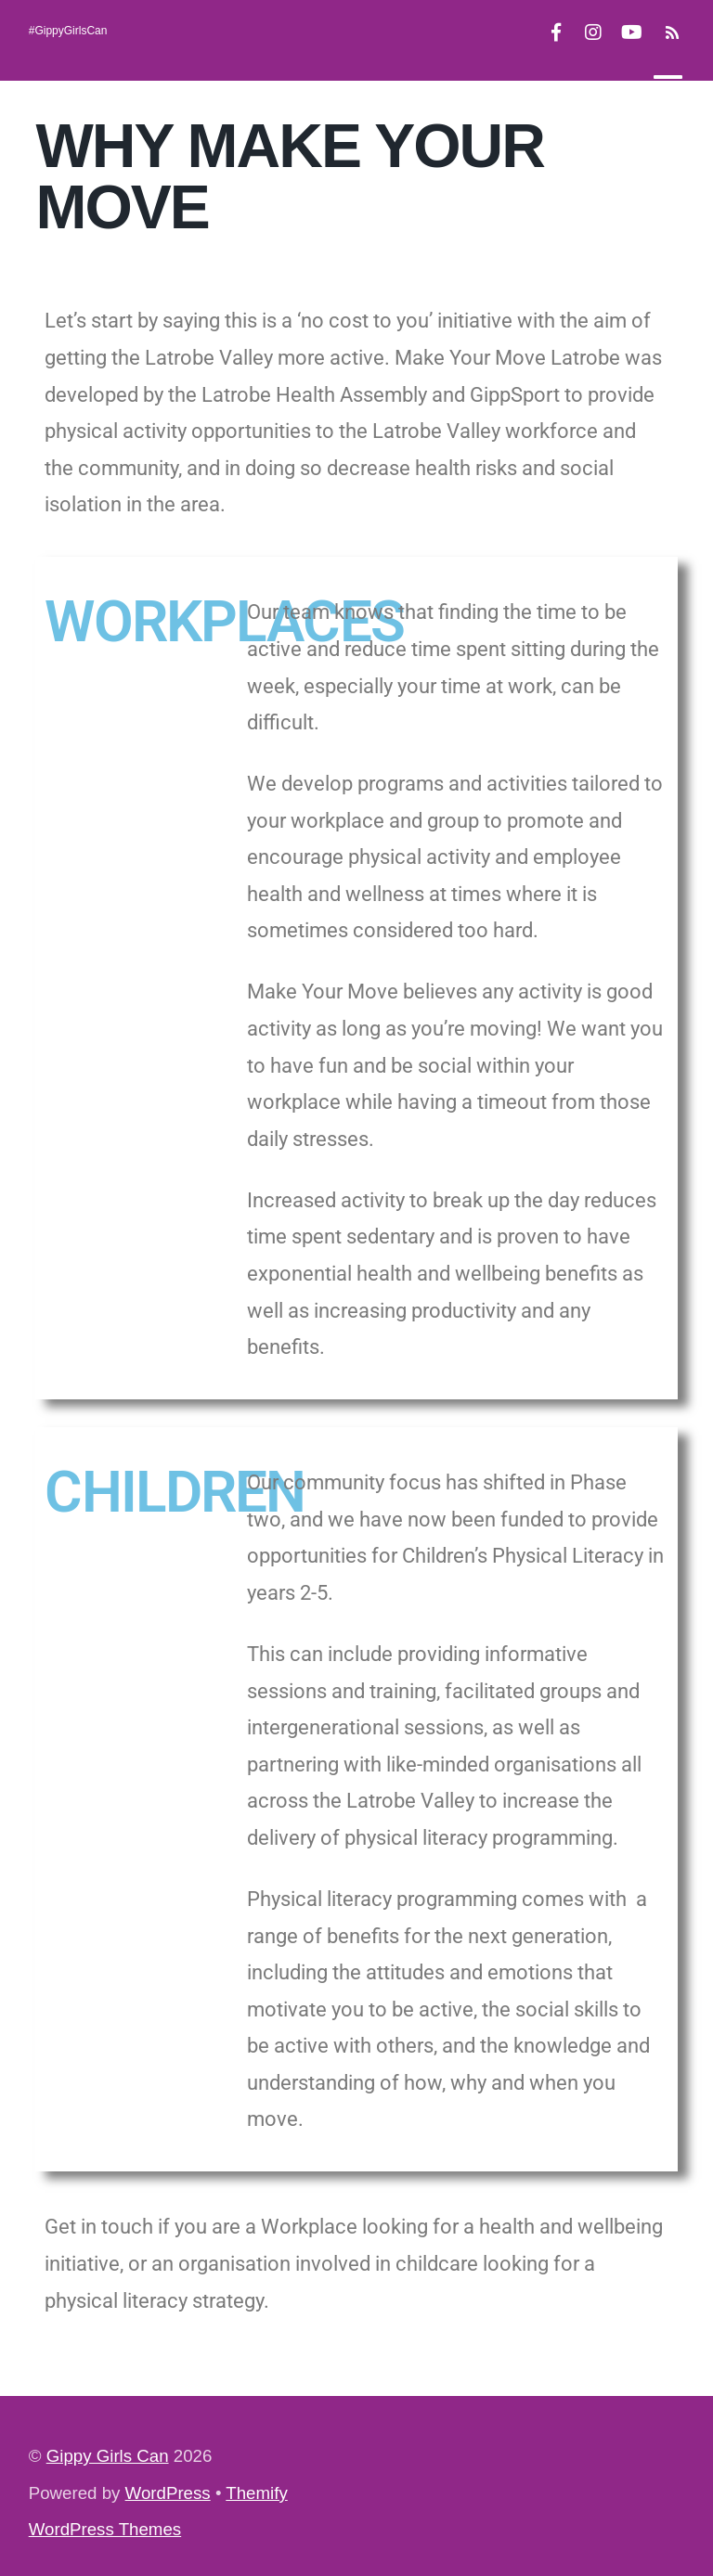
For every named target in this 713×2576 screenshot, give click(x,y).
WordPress (168, 2493)
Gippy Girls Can (107, 2456)
